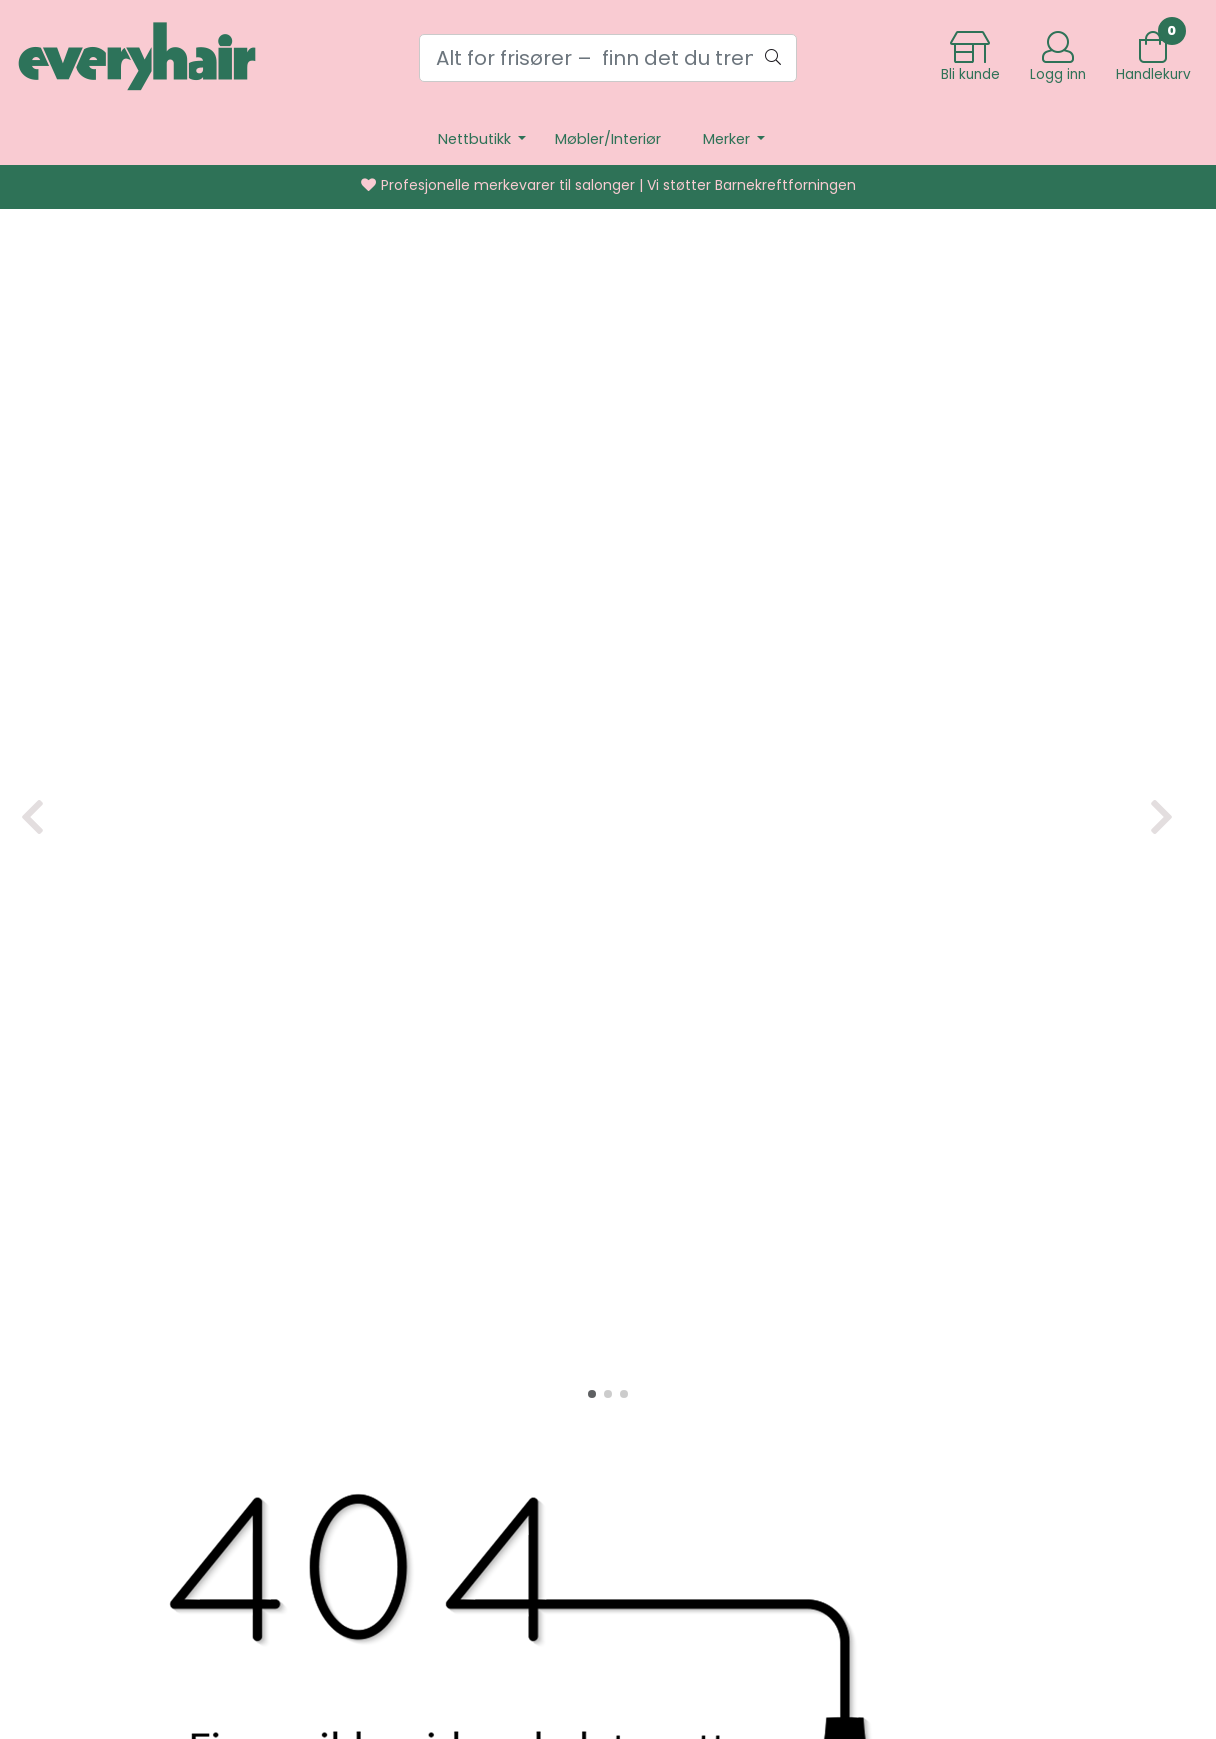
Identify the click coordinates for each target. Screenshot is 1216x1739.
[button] (592, 684)
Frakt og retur (931, 1291)
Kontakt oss (922, 1393)
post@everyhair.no (647, 1467)
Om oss (905, 1359)
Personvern (921, 1325)
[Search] (608, 58)
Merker (728, 139)
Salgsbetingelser (941, 1427)
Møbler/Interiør (608, 139)
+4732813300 (650, 1433)
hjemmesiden (1009, 1172)
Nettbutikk (476, 139)
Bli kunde (910, 1495)
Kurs (893, 1461)
